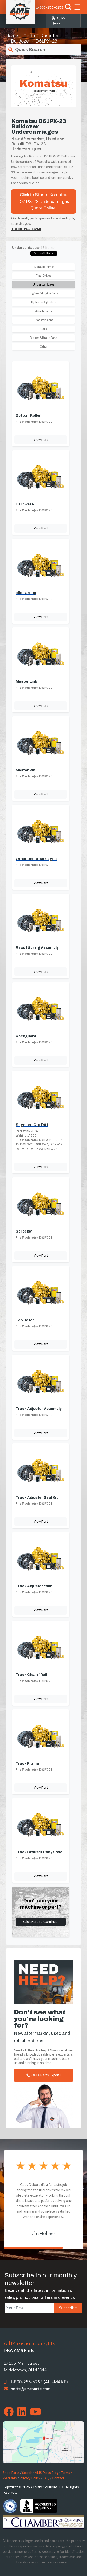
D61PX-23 (46, 40)
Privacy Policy (29, 2478)
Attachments (43, 311)
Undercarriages (43, 284)
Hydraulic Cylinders (43, 302)
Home (12, 35)
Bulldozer (20, 40)
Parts (29, 35)
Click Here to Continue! (40, 1922)
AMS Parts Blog (46, 2473)
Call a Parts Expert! (43, 2075)
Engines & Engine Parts (43, 293)
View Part (41, 440)
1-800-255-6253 (49, 7)
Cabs (43, 329)
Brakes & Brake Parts (43, 337)
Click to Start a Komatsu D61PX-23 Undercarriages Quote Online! (43, 202)
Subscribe (68, 2307)
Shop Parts (11, 2473)
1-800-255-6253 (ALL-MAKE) (39, 2381)
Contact (58, 2478)
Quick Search (26, 50)
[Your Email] (29, 2308)
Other (44, 346)
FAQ (46, 2478)
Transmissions (43, 320)
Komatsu (49, 35)
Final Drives (43, 275)
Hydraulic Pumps (43, 267)
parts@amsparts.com (30, 2388)
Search (27, 2473)
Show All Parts (43, 253)
